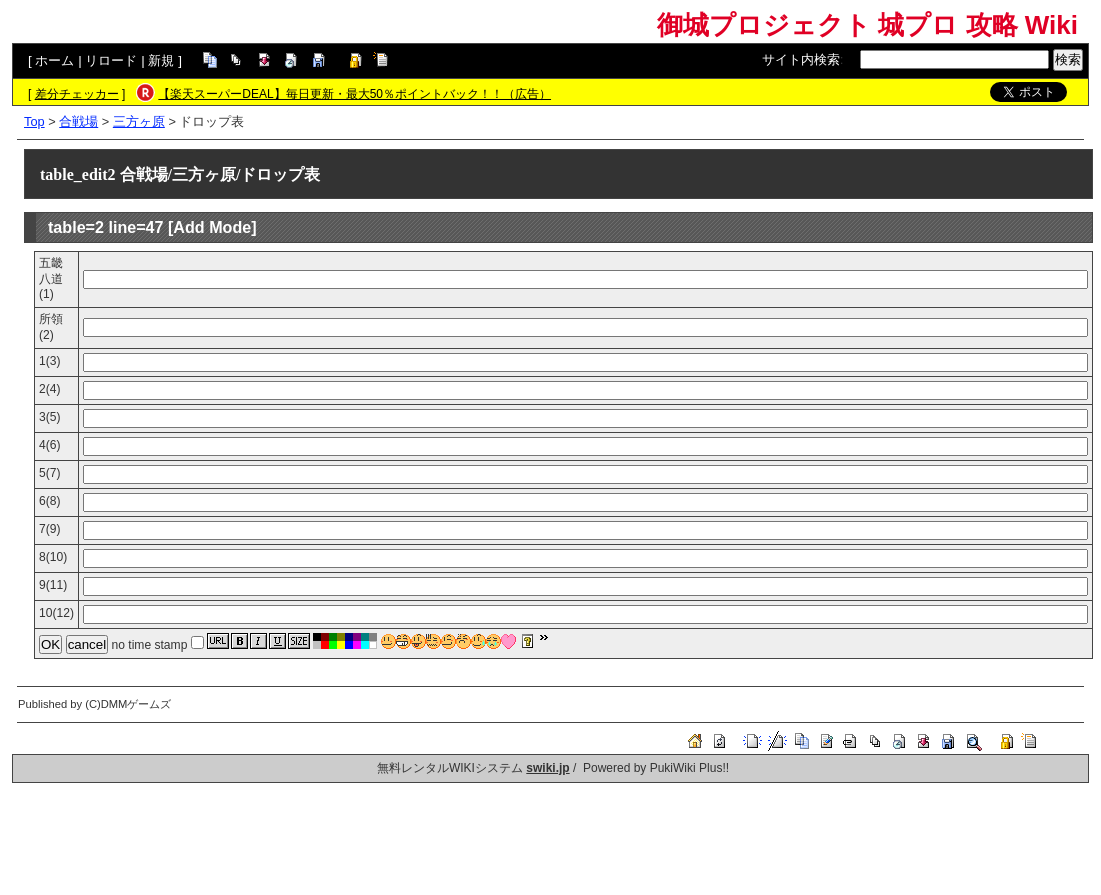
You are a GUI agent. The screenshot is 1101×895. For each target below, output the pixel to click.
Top (34, 121)
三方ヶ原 (139, 121)
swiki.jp (547, 768)
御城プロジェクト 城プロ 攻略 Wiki (867, 25)
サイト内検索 (801, 59)
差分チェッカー (77, 94)
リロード (111, 60)
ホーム (54, 60)
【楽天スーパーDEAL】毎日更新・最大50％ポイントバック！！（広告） (354, 94)
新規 (161, 60)
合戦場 (78, 121)
